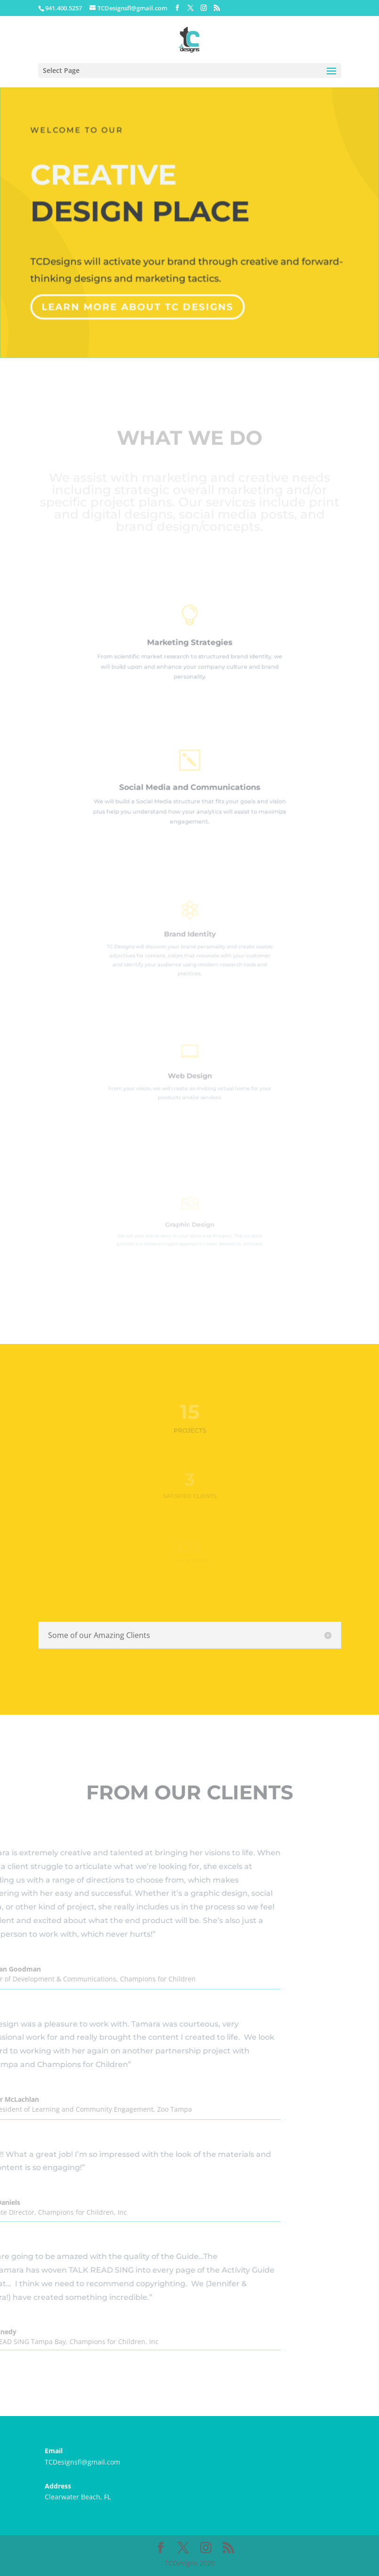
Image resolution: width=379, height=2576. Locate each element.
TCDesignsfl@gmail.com (82, 2461)
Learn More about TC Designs (138, 303)
